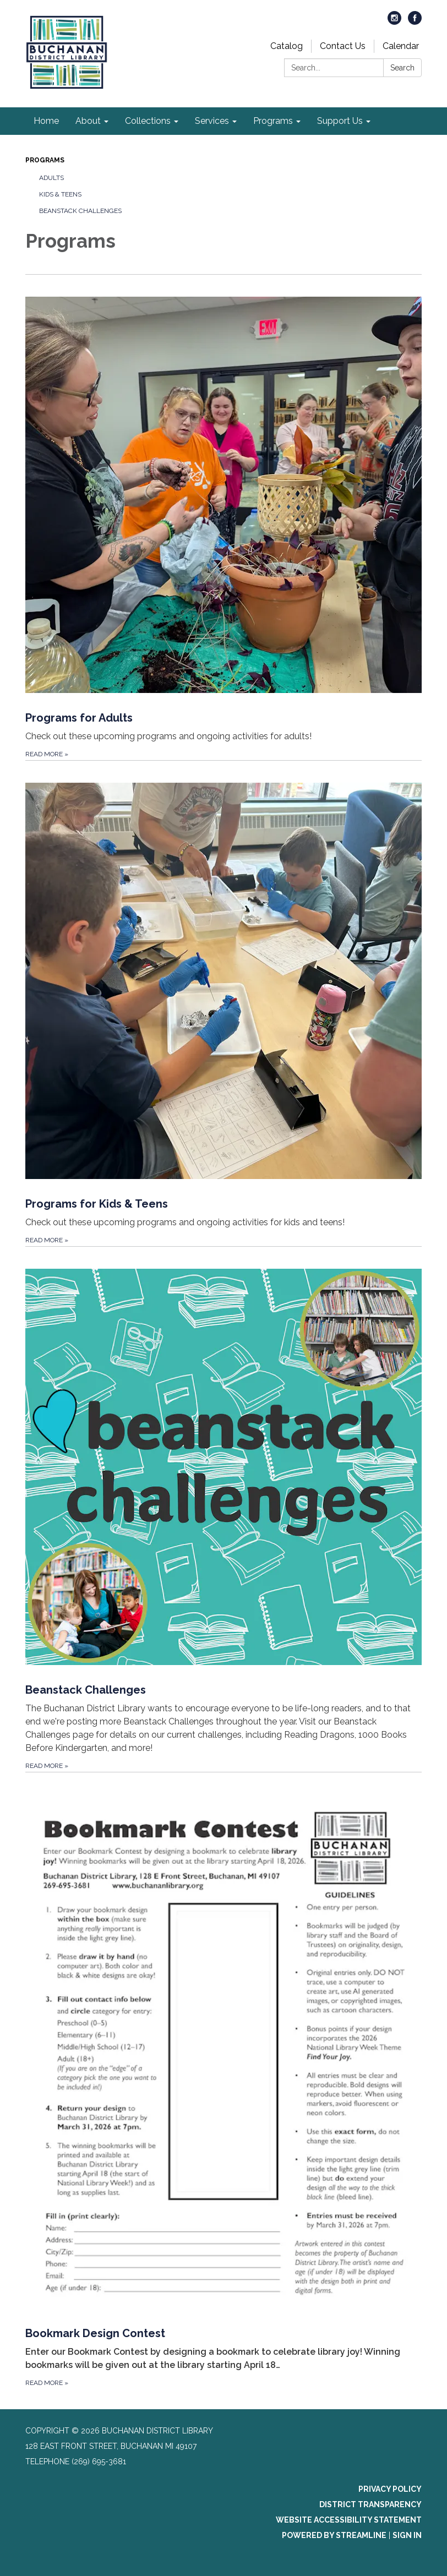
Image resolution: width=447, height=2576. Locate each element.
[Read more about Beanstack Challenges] (223, 1509)
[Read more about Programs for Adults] (223, 517)
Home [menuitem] (46, 121)
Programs (44, 160)
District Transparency (370, 2504)
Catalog (286, 46)
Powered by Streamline (334, 2535)
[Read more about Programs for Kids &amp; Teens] (223, 1003)
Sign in (407, 2535)
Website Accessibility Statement (349, 2519)
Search (402, 67)
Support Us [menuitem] (340, 121)
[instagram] (394, 22)
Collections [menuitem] (148, 121)
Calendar (401, 46)
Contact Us (343, 46)
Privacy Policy (390, 2489)
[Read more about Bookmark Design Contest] (223, 2080)
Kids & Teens (60, 194)
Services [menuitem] (212, 121)
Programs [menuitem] (273, 121)
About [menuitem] (88, 121)
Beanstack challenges (80, 211)
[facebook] (415, 22)
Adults (51, 178)
